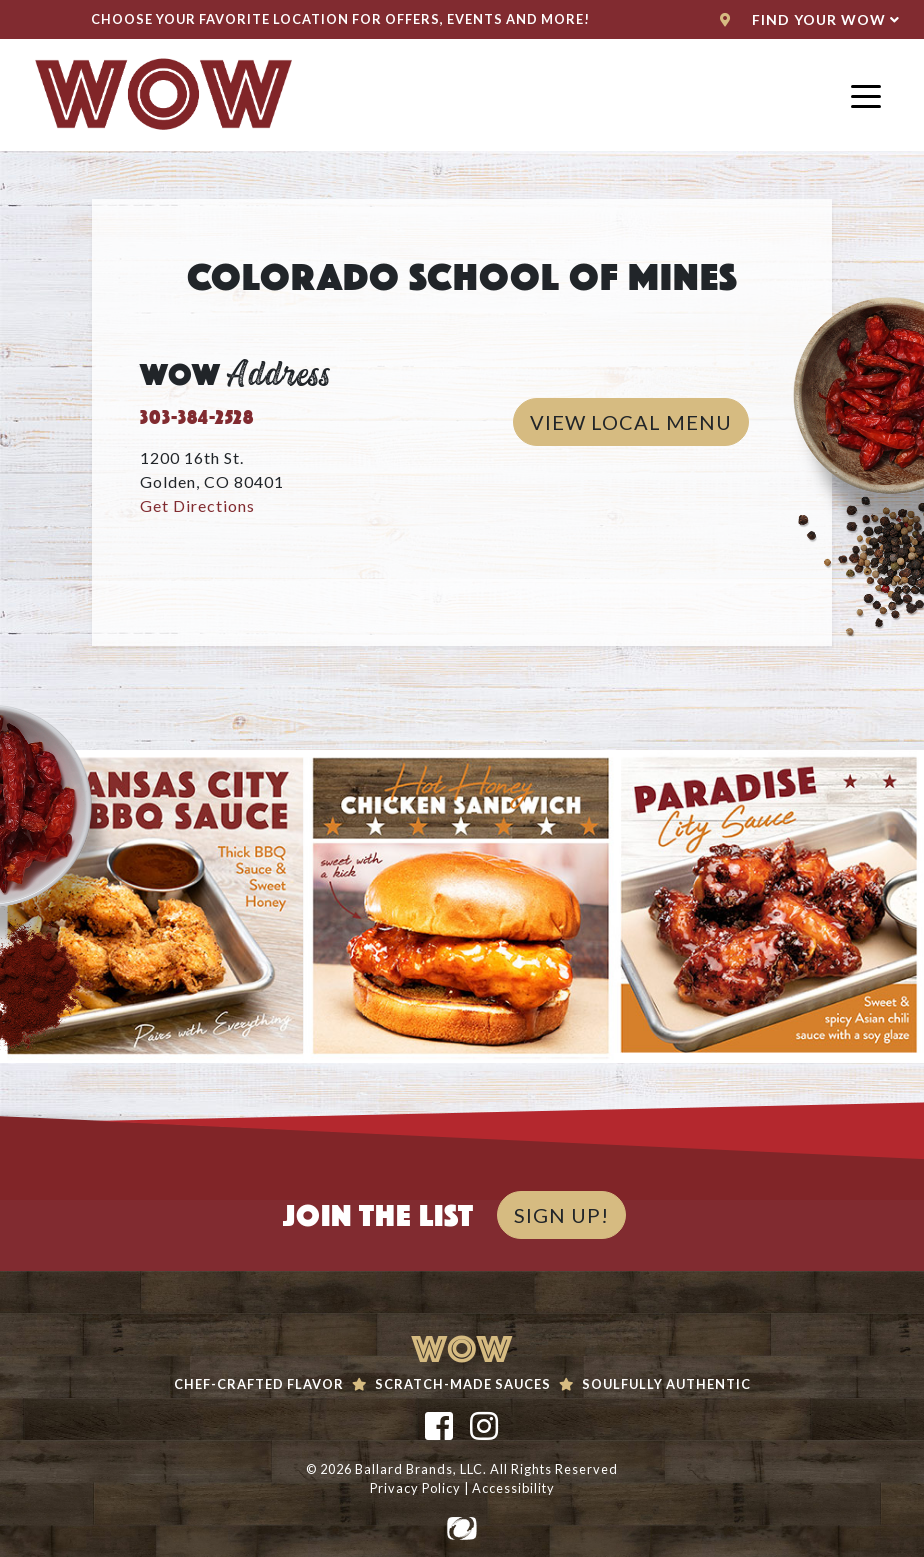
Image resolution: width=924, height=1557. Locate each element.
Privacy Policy (415, 1488)
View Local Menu (639, 420)
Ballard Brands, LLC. (421, 1469)
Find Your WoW (810, 19)
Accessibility (513, 1488)
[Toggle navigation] (866, 95)
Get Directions (197, 505)
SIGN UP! (561, 1215)
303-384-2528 (197, 414)
